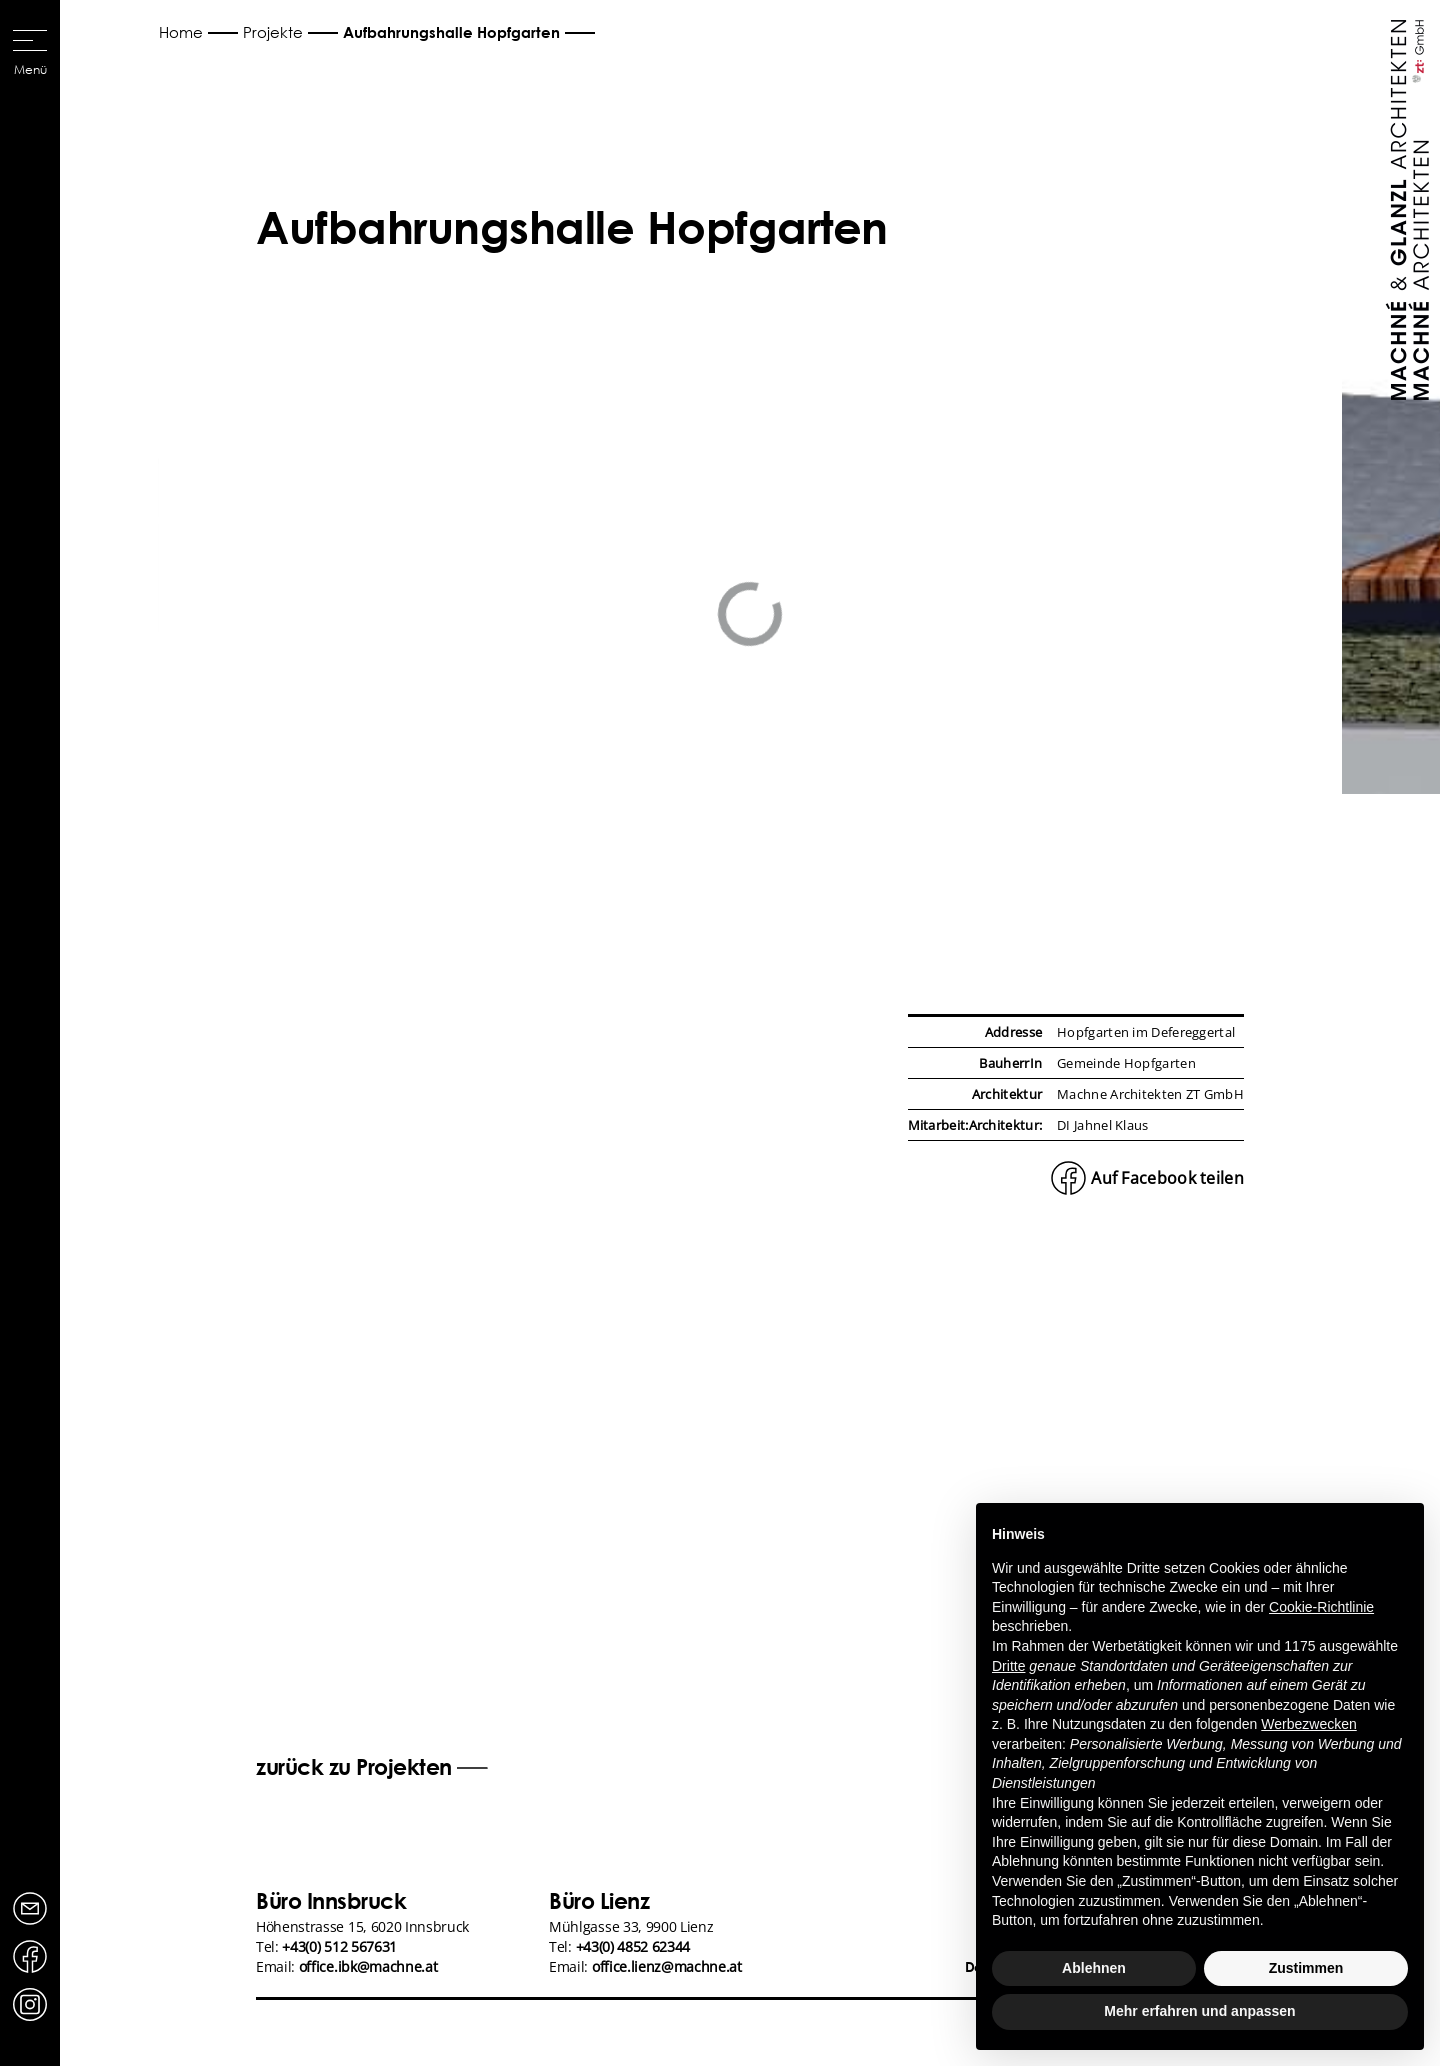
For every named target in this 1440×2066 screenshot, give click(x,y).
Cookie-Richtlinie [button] (1321, 1607)
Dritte (1008, 1666)
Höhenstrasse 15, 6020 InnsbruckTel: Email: (362, 1946)
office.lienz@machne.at (667, 1966)
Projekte (273, 32)
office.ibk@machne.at (368, 1966)
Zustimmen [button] (1306, 1968)
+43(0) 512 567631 (339, 1946)
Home (181, 32)
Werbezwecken (1308, 1724)
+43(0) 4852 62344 (633, 1946)
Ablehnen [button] (1094, 1968)
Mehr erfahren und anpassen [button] (1199, 2011)
